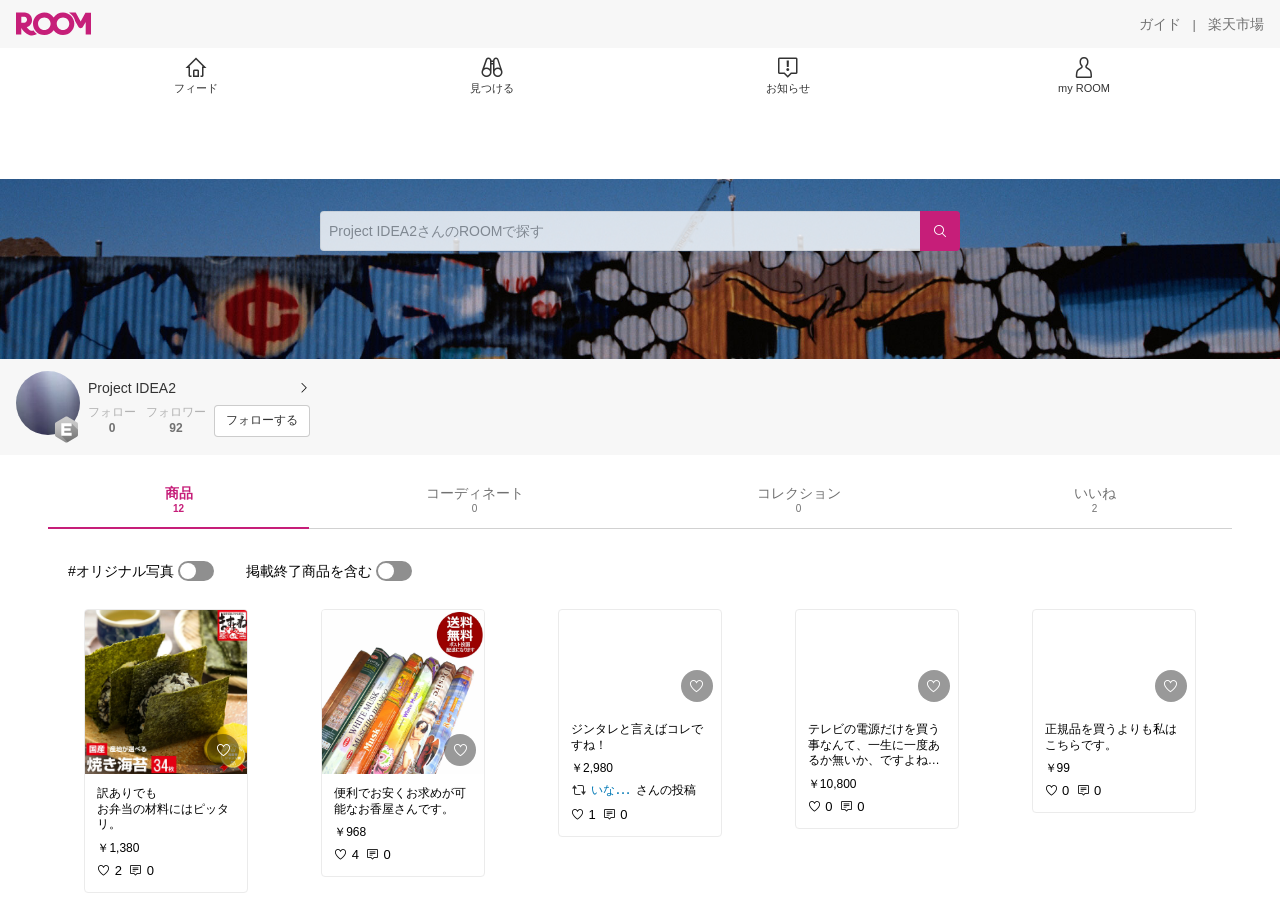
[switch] (196, 571)
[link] (166, 692)
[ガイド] (1160, 24)
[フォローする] (262, 421)
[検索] (940, 231)
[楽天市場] (1236, 24)
